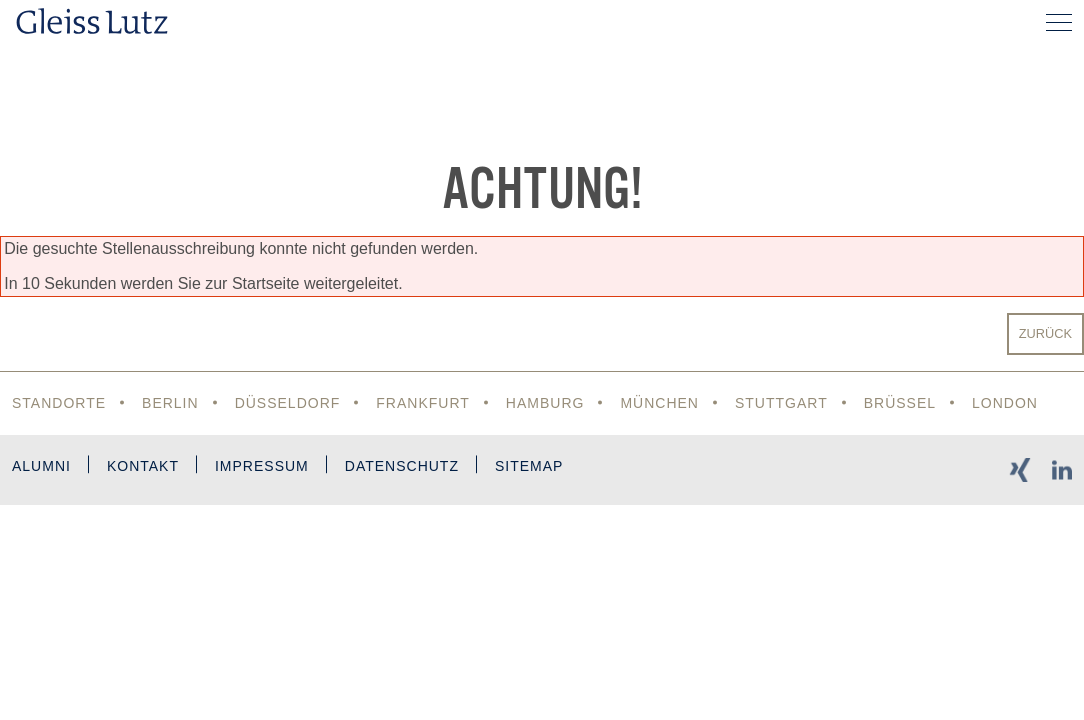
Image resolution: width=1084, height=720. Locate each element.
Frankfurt (423, 403)
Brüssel (900, 403)
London (1005, 403)
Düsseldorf (288, 403)
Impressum (262, 466)
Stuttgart (781, 403)
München (659, 403)
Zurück (1045, 333)
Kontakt (143, 466)
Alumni (41, 466)
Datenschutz (402, 466)
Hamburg (545, 403)
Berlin (170, 403)
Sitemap (529, 466)
